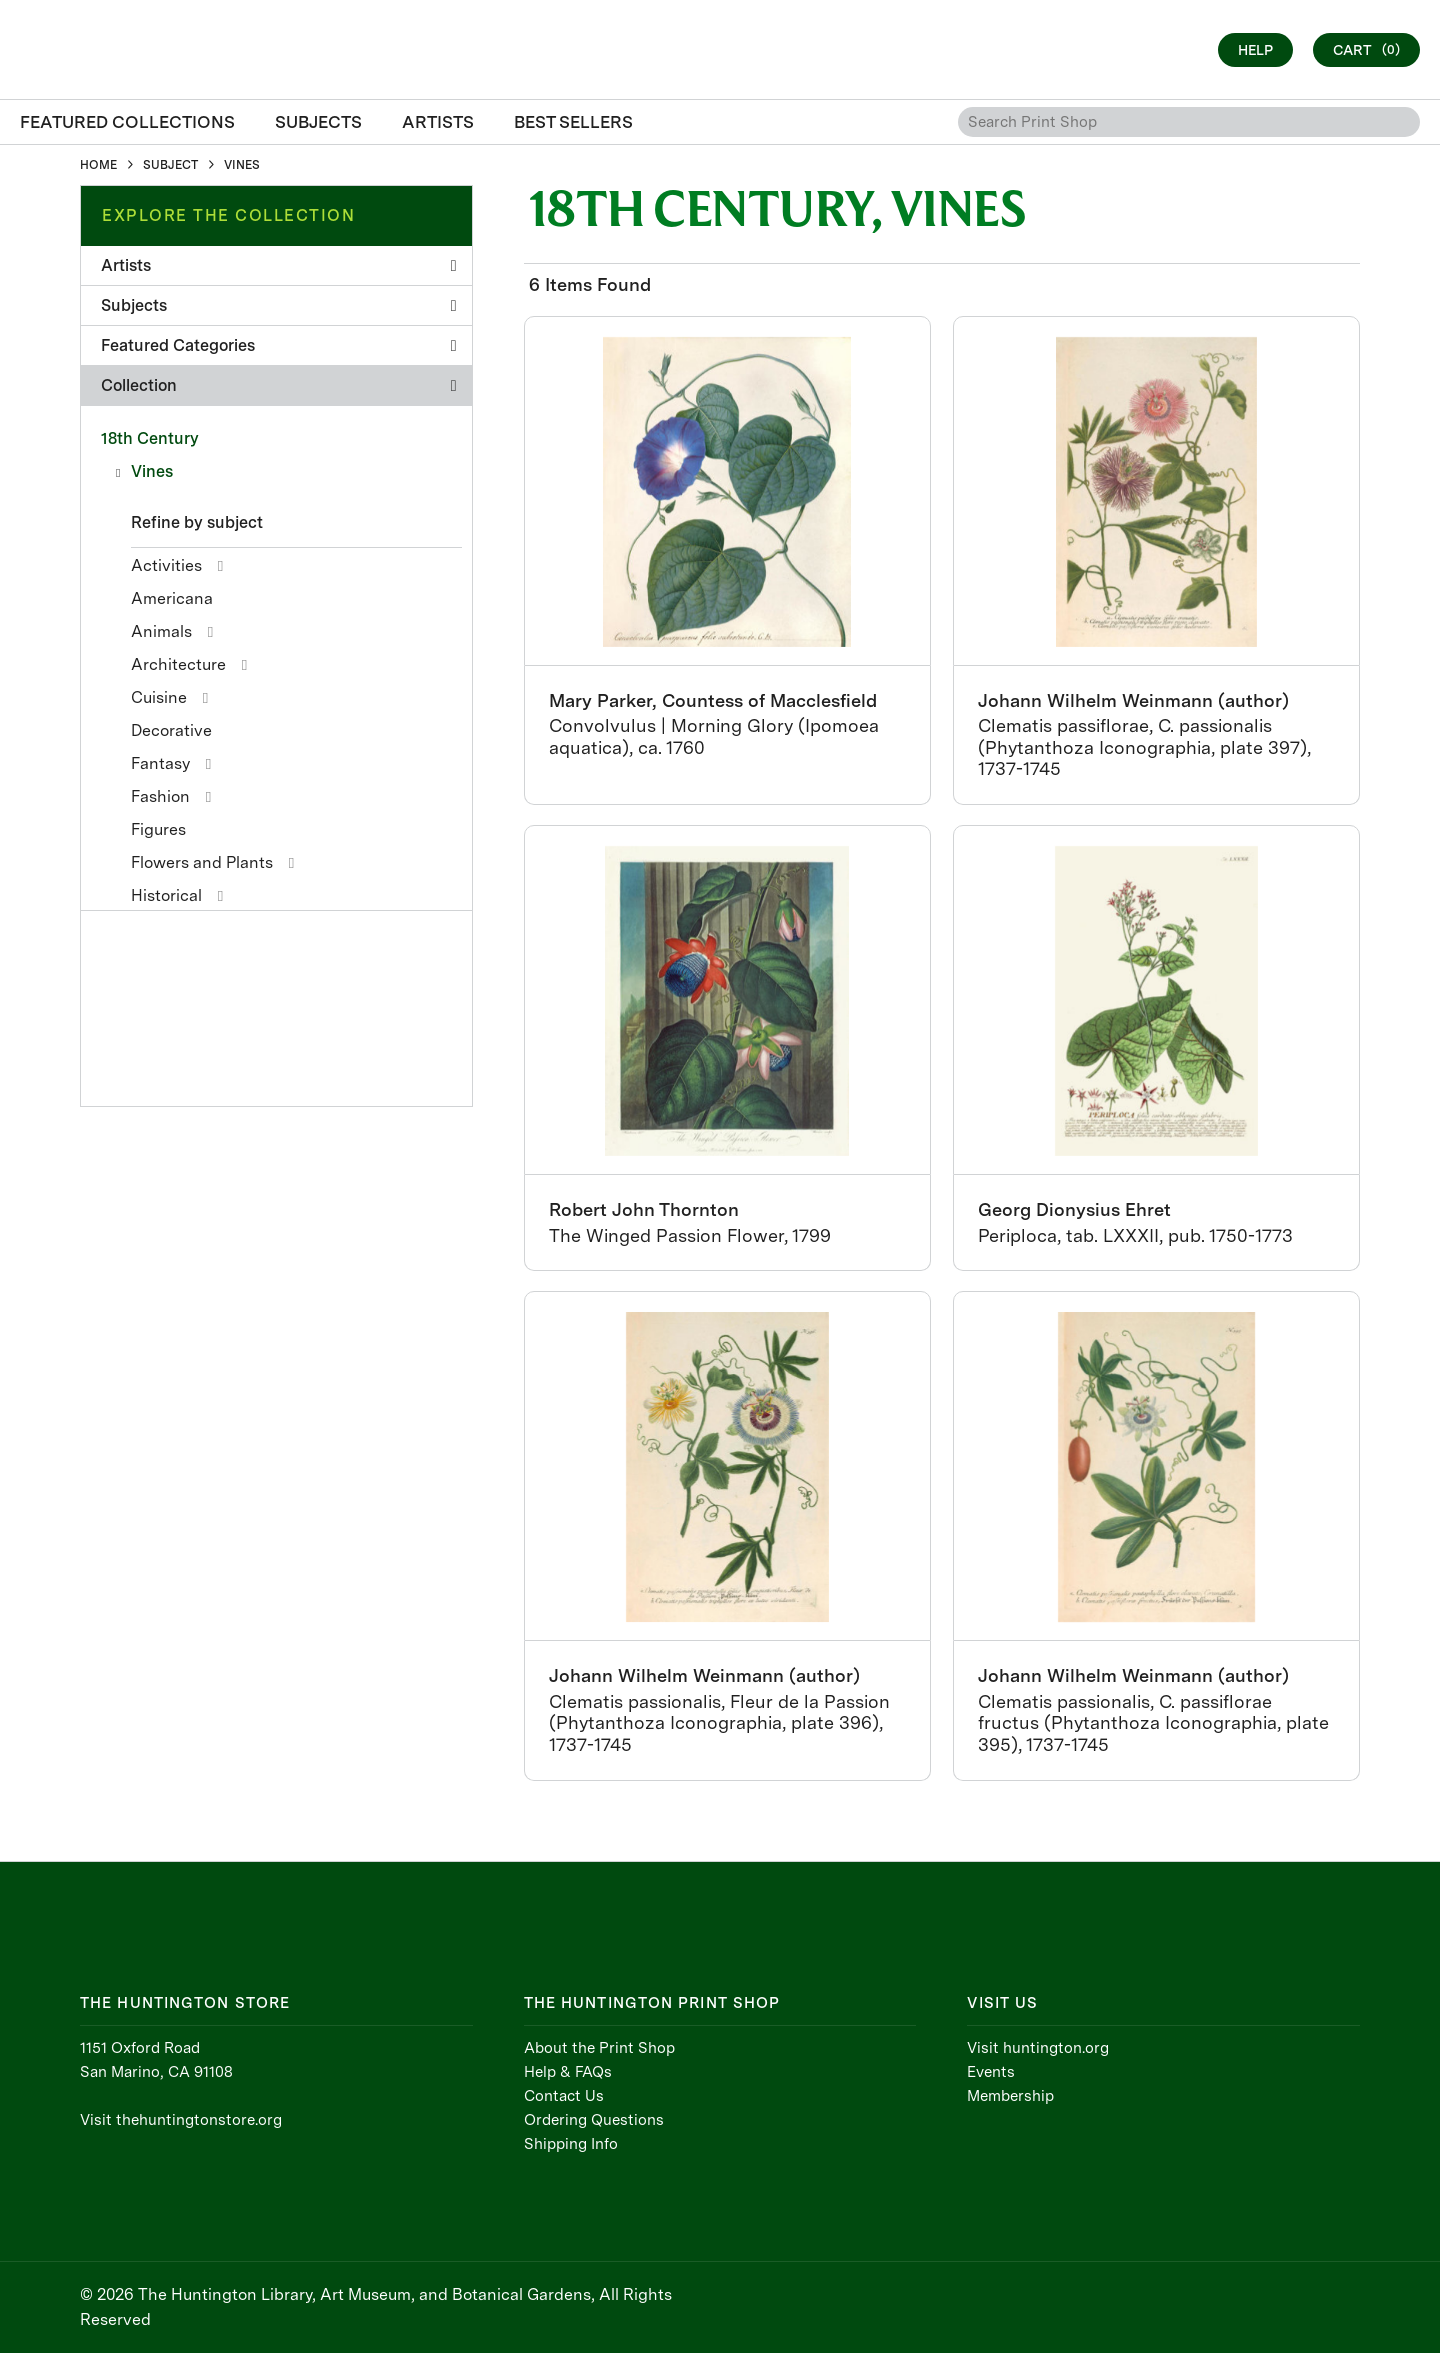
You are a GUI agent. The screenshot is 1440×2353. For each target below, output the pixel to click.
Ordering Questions (594, 2120)
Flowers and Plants (202, 862)
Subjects (279, 305)
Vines (152, 471)
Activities (166, 565)
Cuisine (159, 697)
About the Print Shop (599, 2048)
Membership (1010, 2096)
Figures (158, 829)
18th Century (150, 438)
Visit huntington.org (1038, 2048)
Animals (161, 631)
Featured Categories (279, 345)
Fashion (160, 796)
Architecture (178, 664)
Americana (172, 598)
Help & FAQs (568, 2072)
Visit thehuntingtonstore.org (181, 2120)
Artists (279, 265)
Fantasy (160, 763)
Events (991, 2072)
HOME (98, 165)
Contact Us (564, 2096)
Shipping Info (571, 2144)
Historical (166, 895)
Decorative (171, 730)
